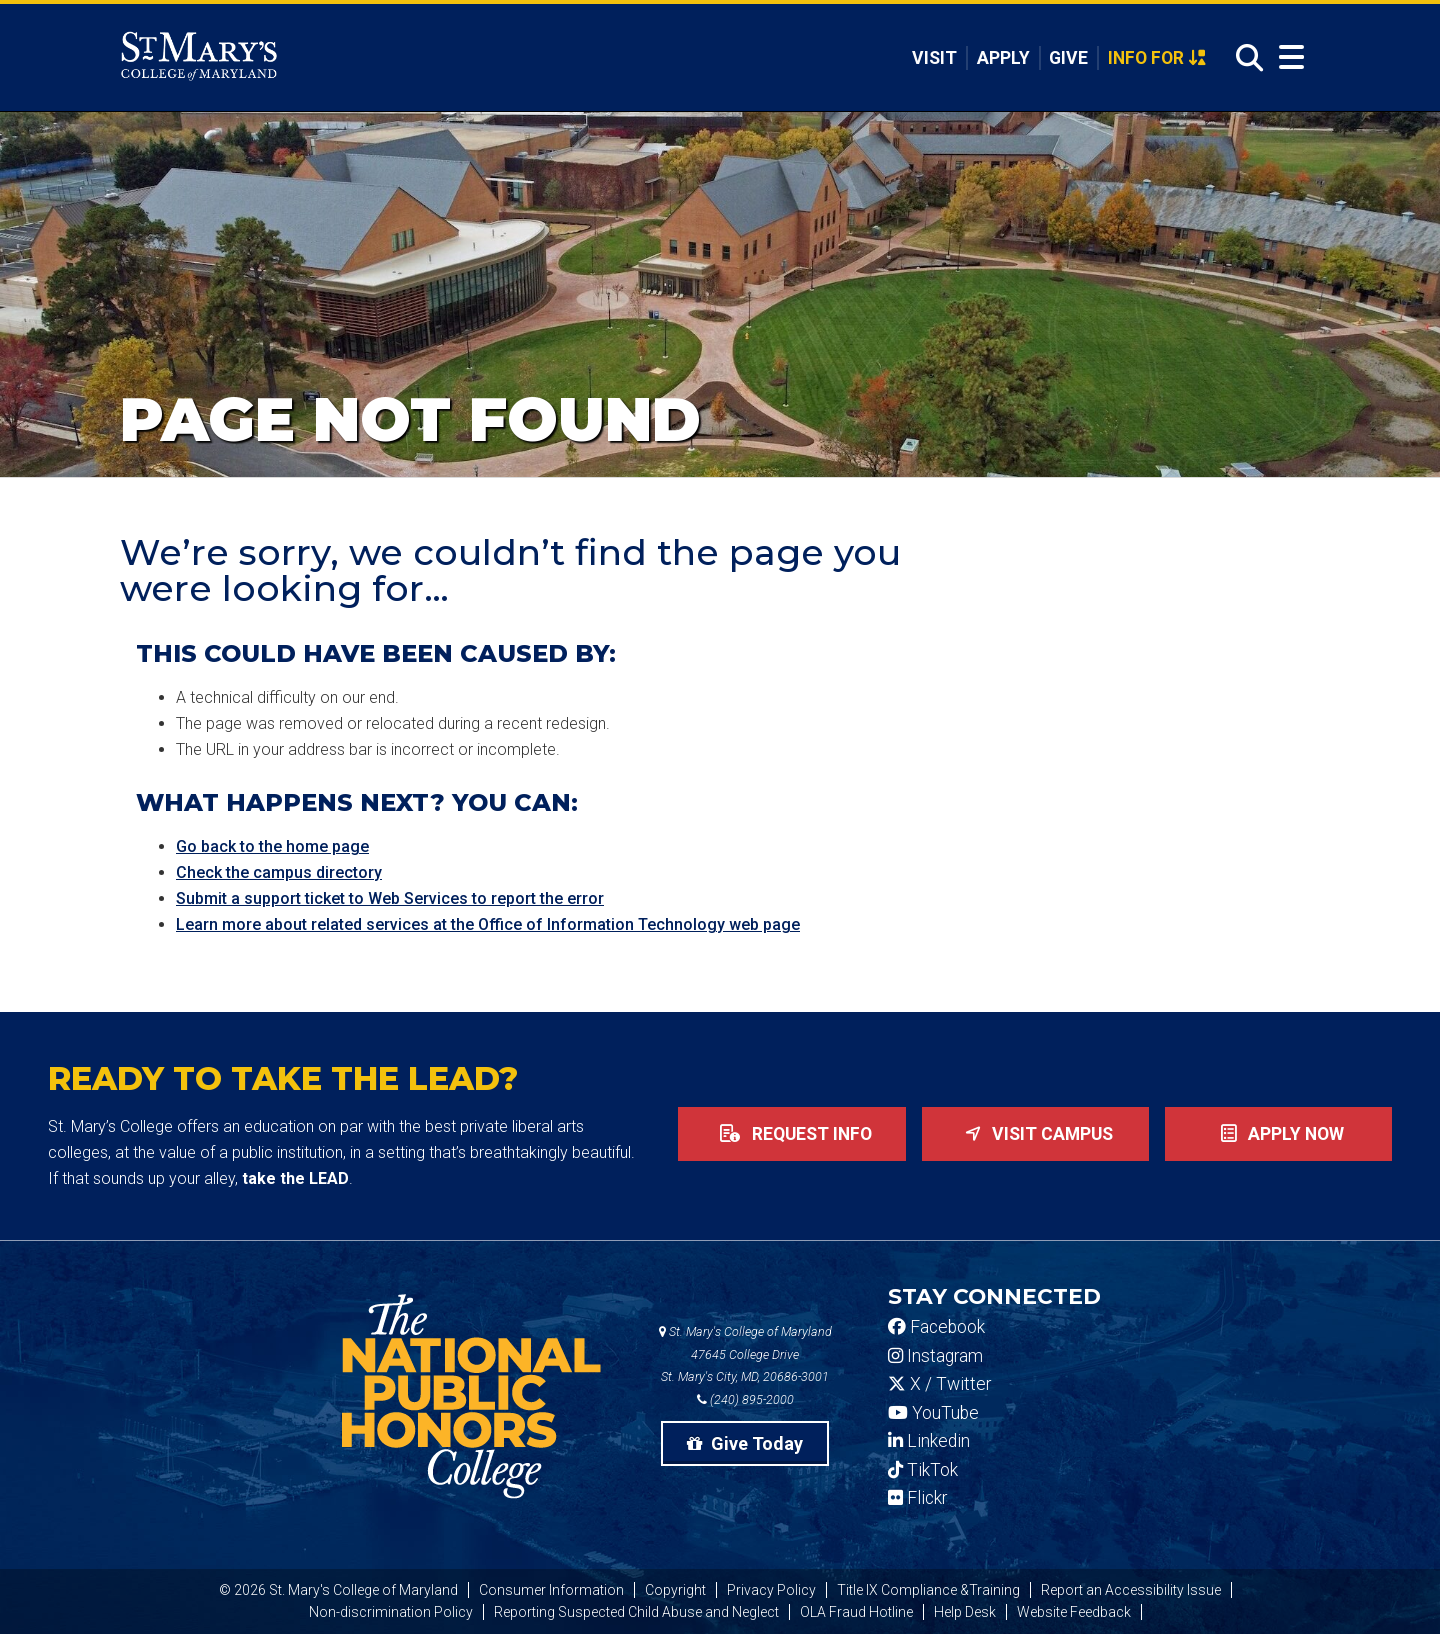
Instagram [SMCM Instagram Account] (935, 1356)
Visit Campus (1035, 1134)
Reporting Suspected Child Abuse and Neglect (636, 1612)
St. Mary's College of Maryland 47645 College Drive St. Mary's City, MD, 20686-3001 (745, 1354)
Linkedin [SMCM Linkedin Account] (929, 1441)
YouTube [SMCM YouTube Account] (933, 1413)
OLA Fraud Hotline (856, 1612)
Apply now (1278, 1134)
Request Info (792, 1134)
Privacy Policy (771, 1590)
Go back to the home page (272, 846)
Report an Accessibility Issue (1131, 1590)
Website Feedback (1074, 1612)
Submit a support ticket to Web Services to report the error (390, 898)
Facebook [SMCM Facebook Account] (936, 1327)
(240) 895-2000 (745, 1399)
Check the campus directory (279, 872)
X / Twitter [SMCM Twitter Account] (939, 1384)
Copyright (675, 1590)
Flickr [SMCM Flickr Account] (917, 1498)
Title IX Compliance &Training (928, 1590)
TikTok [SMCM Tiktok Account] (923, 1470)
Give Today (745, 1443)
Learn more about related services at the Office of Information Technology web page (488, 924)
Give (1068, 58)
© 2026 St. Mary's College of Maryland (338, 1590)
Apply (1003, 58)
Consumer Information (551, 1590)
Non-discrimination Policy (391, 1612)
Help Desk (965, 1612)
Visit (934, 58)
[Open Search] (1244, 58)
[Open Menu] (1291, 57)
